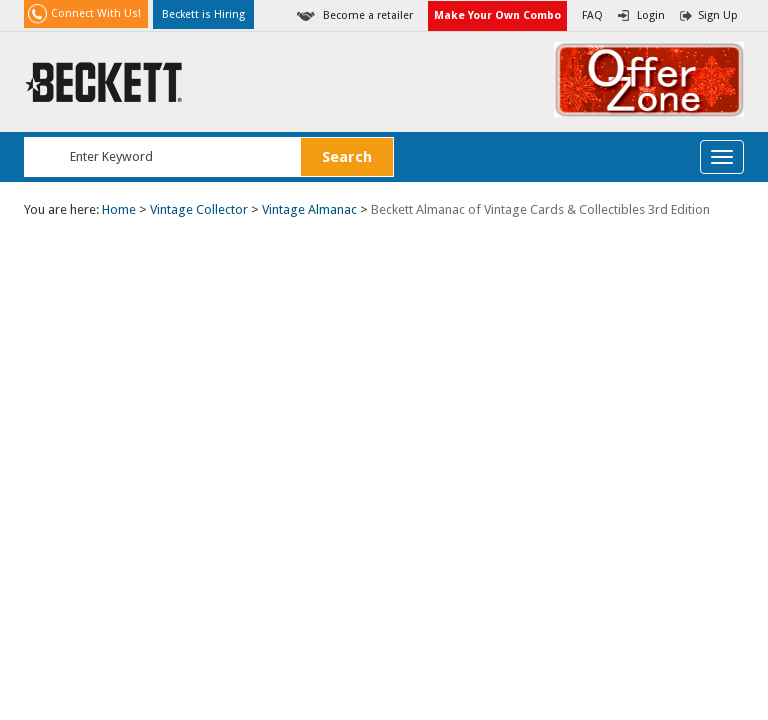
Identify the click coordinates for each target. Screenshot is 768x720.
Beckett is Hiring (203, 14)
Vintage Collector (199, 209)
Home (119, 209)
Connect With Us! (96, 13)
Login (651, 15)
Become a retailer (368, 15)
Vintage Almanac (309, 209)
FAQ (592, 15)
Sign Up (718, 15)
